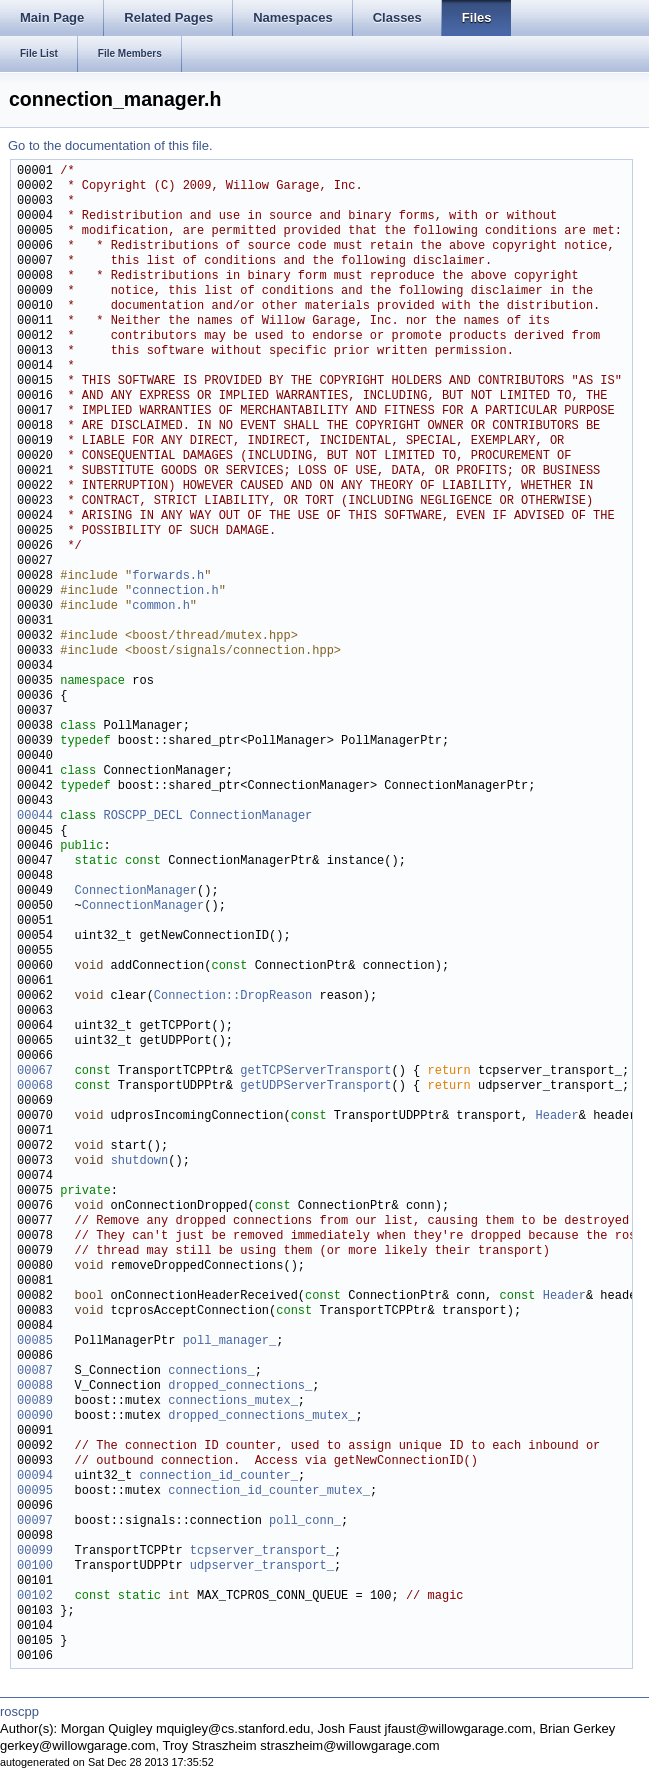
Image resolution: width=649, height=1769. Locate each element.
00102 (35, 1596)
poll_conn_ (305, 1521)
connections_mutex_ (233, 1401)
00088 (35, 1386)
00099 (35, 1551)
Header (556, 1116)
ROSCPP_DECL (142, 816)
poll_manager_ (230, 1341)
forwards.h (168, 576)
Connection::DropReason (233, 996)
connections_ (211, 1371)
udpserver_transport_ (262, 1566)
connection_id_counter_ (218, 1476)
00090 (35, 1416)
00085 (35, 1341)
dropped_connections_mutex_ (261, 1416)
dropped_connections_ (240, 1386)
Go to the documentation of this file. (110, 145)
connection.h (175, 591)
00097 (35, 1521)
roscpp (19, 1711)
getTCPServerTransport (315, 1071)
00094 (35, 1476)
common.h (161, 606)
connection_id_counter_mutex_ (269, 1491)
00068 (35, 1086)
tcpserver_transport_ (262, 1551)
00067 (35, 1071)
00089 (35, 1401)
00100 (35, 1566)
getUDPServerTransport (315, 1086)
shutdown (140, 1161)
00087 (35, 1371)
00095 (35, 1491)
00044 (35, 816)
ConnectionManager (251, 816)
